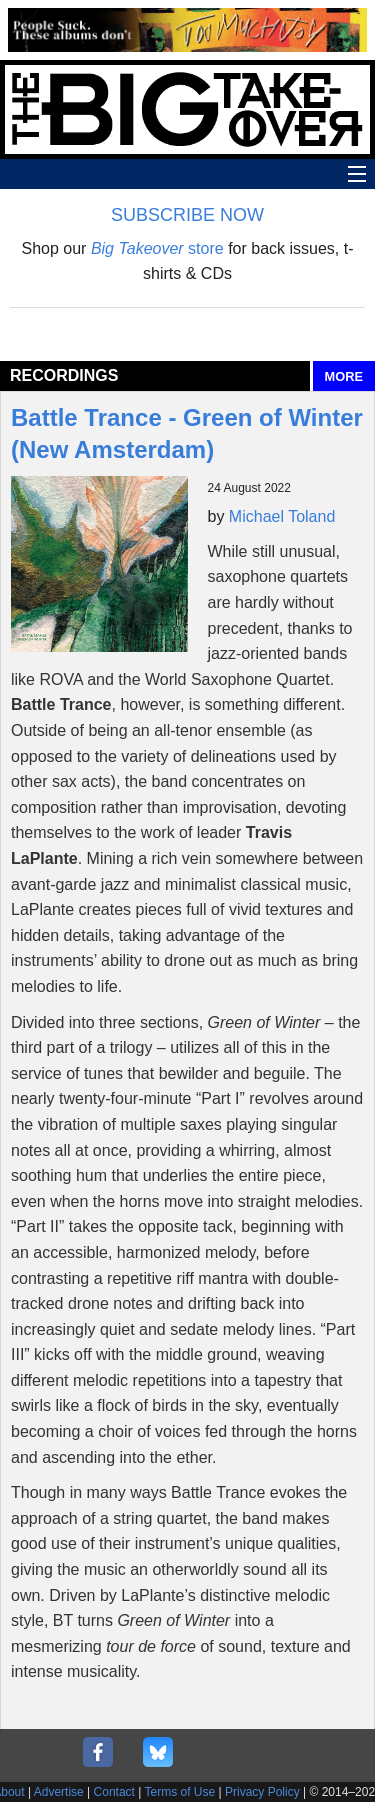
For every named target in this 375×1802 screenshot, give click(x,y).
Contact (114, 1792)
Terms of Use (180, 1792)
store (157, 248)
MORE (344, 376)
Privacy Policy (262, 1792)
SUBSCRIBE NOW (187, 215)
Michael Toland (282, 516)
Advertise (59, 1792)
